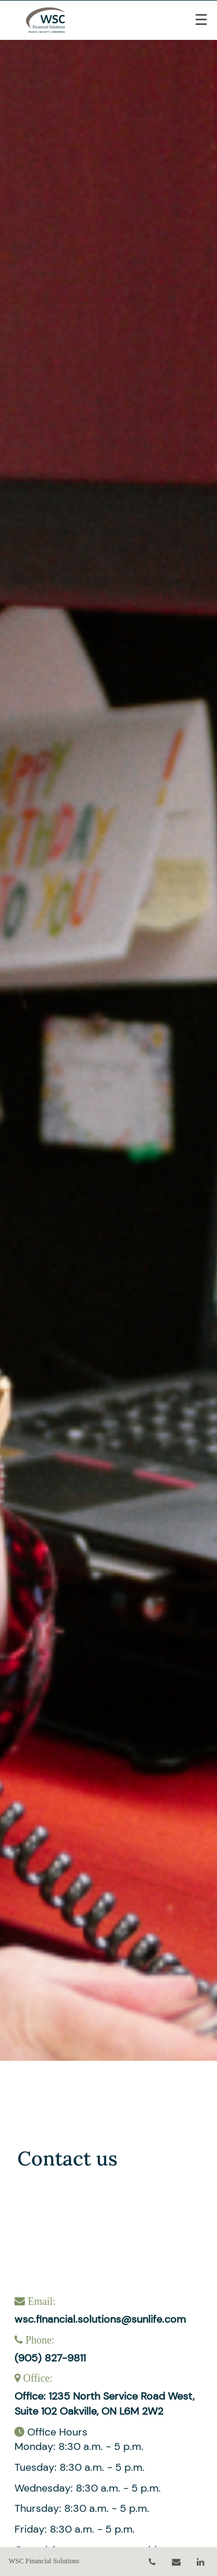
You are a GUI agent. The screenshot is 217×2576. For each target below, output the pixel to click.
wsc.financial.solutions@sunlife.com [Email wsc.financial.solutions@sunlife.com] (100, 2319)
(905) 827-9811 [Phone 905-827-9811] (50, 2358)
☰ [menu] (201, 20)
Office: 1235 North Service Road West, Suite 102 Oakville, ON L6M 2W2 (104, 2403)
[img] (108, 1030)
